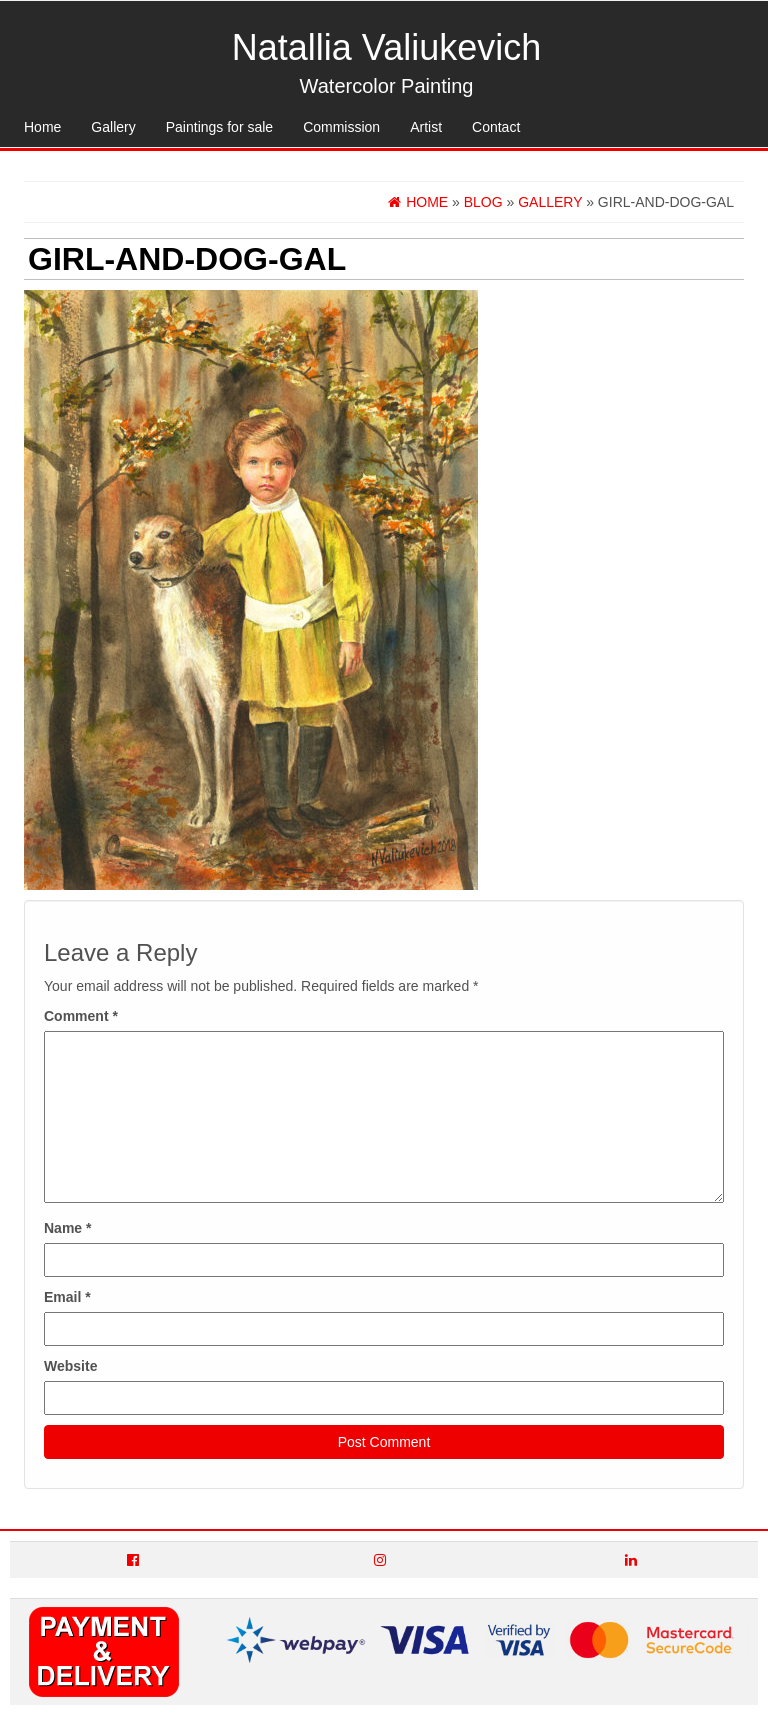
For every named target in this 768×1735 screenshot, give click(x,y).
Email (67, 1297)
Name (67, 1228)
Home (42, 127)
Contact (496, 127)
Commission (341, 127)
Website (70, 1366)
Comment (81, 1016)
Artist (426, 127)
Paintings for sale (219, 127)
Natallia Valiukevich (386, 47)
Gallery (113, 127)
